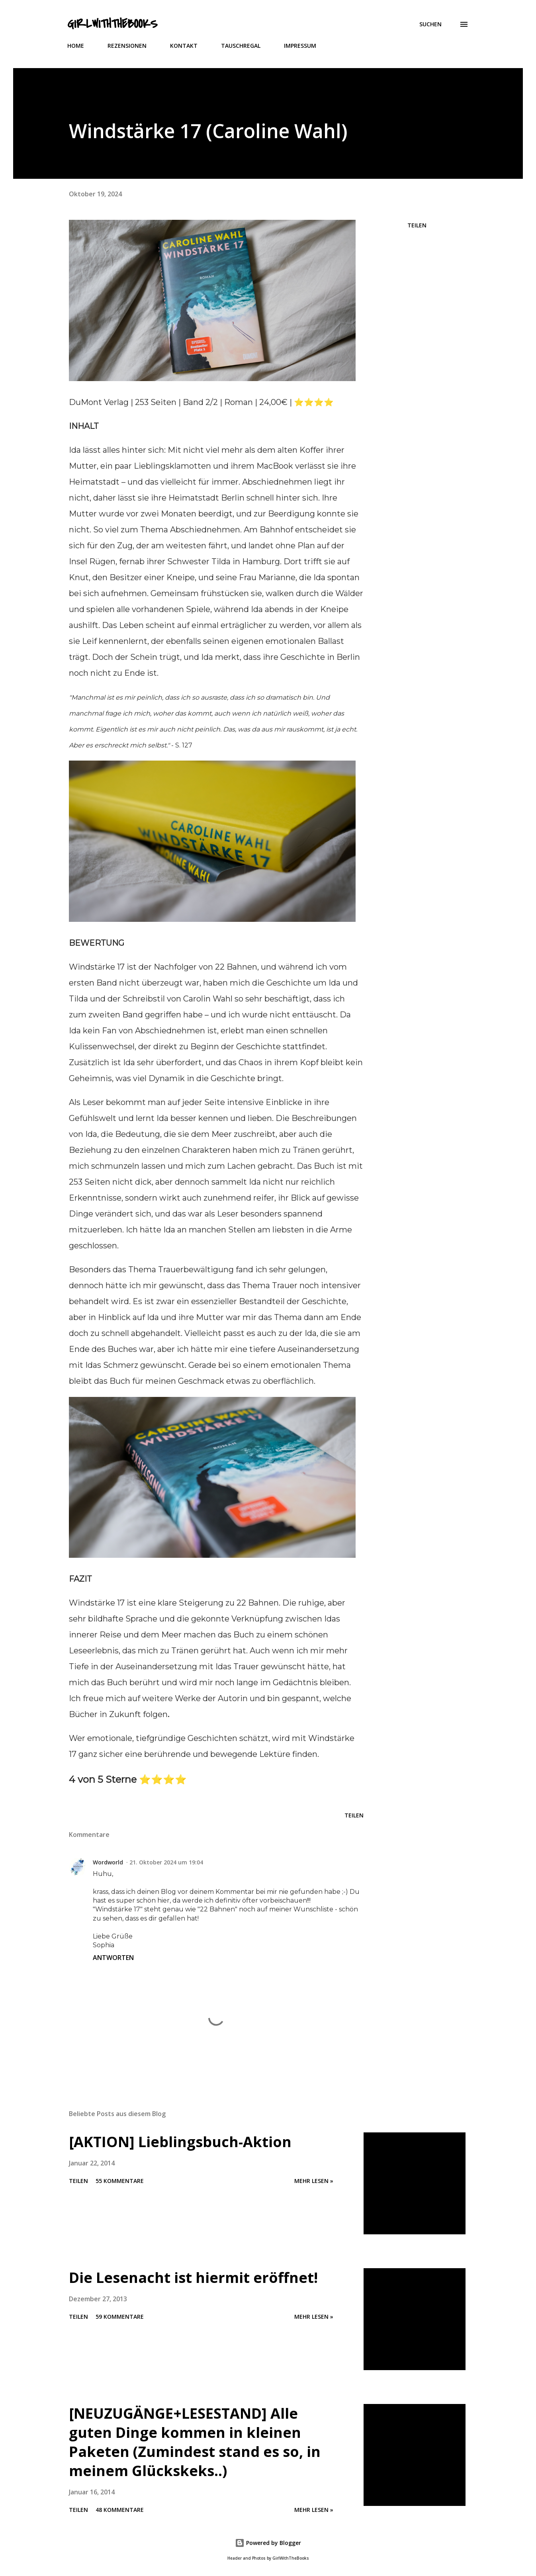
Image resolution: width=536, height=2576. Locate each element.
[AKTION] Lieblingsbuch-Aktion (180, 2142)
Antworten (113, 1957)
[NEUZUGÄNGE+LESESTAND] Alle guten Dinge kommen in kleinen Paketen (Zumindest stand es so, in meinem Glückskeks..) (195, 2442)
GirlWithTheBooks (112, 24)
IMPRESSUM (300, 45)
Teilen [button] (416, 225)
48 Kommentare (120, 2509)
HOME (75, 45)
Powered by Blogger (268, 2543)
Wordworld (108, 1862)
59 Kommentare (120, 2316)
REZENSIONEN (127, 45)
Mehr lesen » (313, 2181)
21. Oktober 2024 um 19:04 (166, 1862)
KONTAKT (184, 45)
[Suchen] (430, 24)
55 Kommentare (120, 2181)
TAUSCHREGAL (240, 45)
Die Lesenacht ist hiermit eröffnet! (193, 2277)
